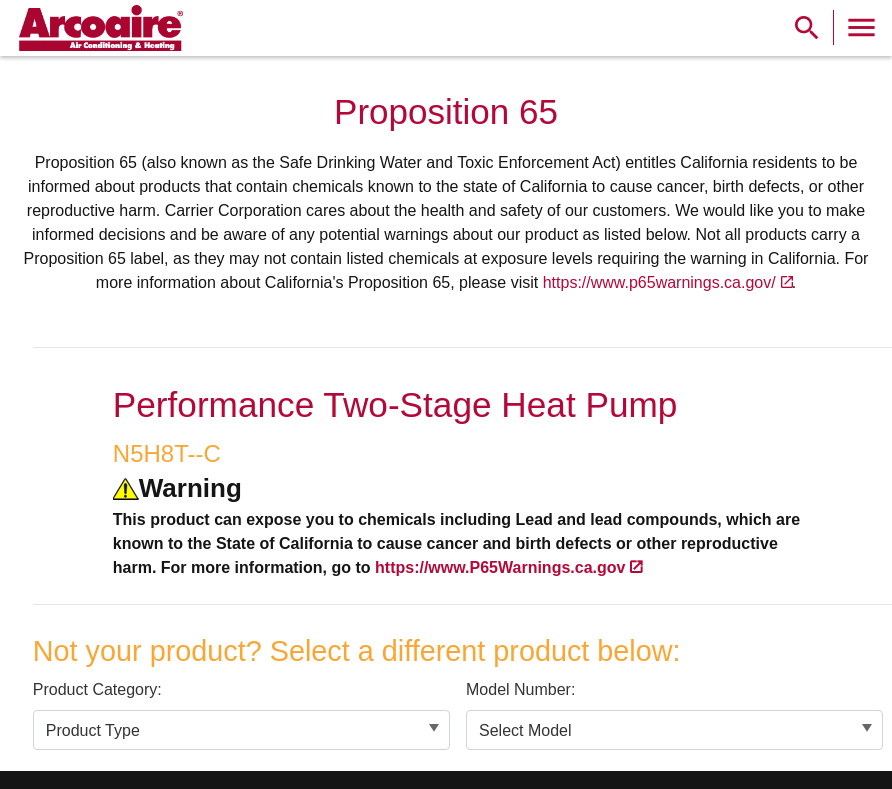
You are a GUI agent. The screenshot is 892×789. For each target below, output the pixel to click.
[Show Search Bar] (807, 27)
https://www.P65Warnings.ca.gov (500, 567)
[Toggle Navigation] (861, 27)
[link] (98, 28)
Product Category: (97, 689)
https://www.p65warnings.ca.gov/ (659, 282)
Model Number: (520, 689)
